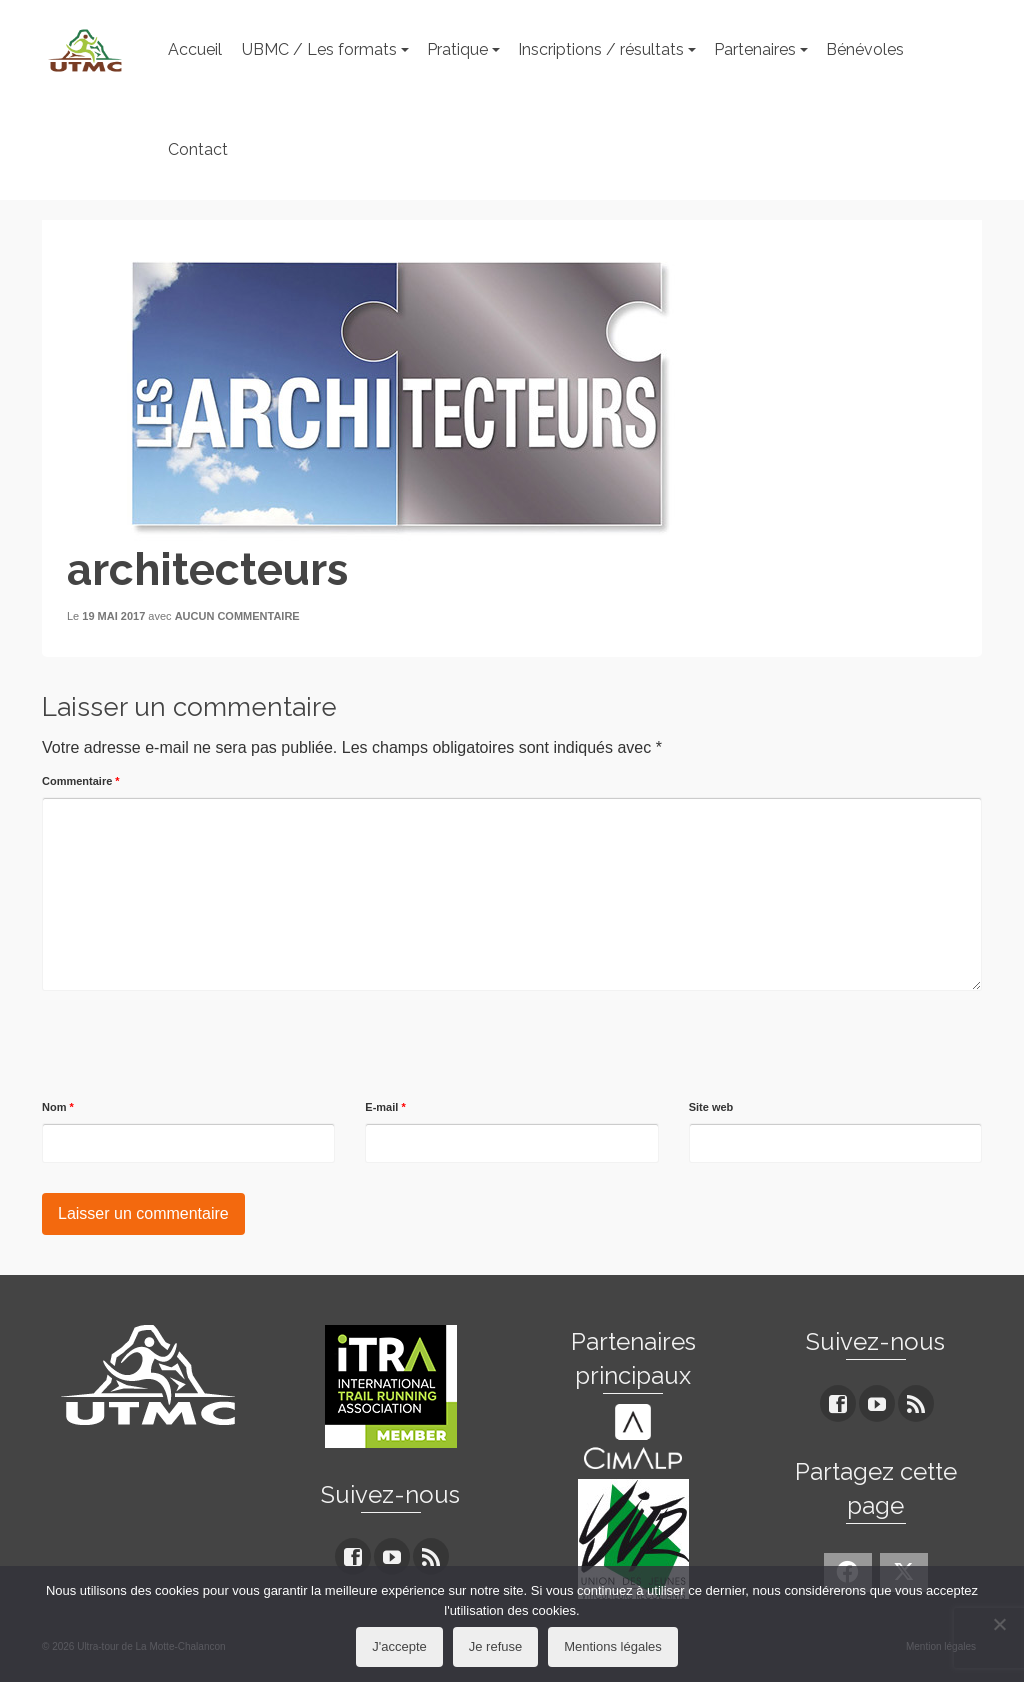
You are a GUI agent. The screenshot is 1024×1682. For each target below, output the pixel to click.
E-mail (385, 1107)
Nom (58, 1107)
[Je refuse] (999, 1624)
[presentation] (194, 1046)
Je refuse (495, 1646)
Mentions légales (613, 1646)
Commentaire (81, 781)
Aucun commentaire (237, 616)
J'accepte (399, 1646)
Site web (711, 1107)
